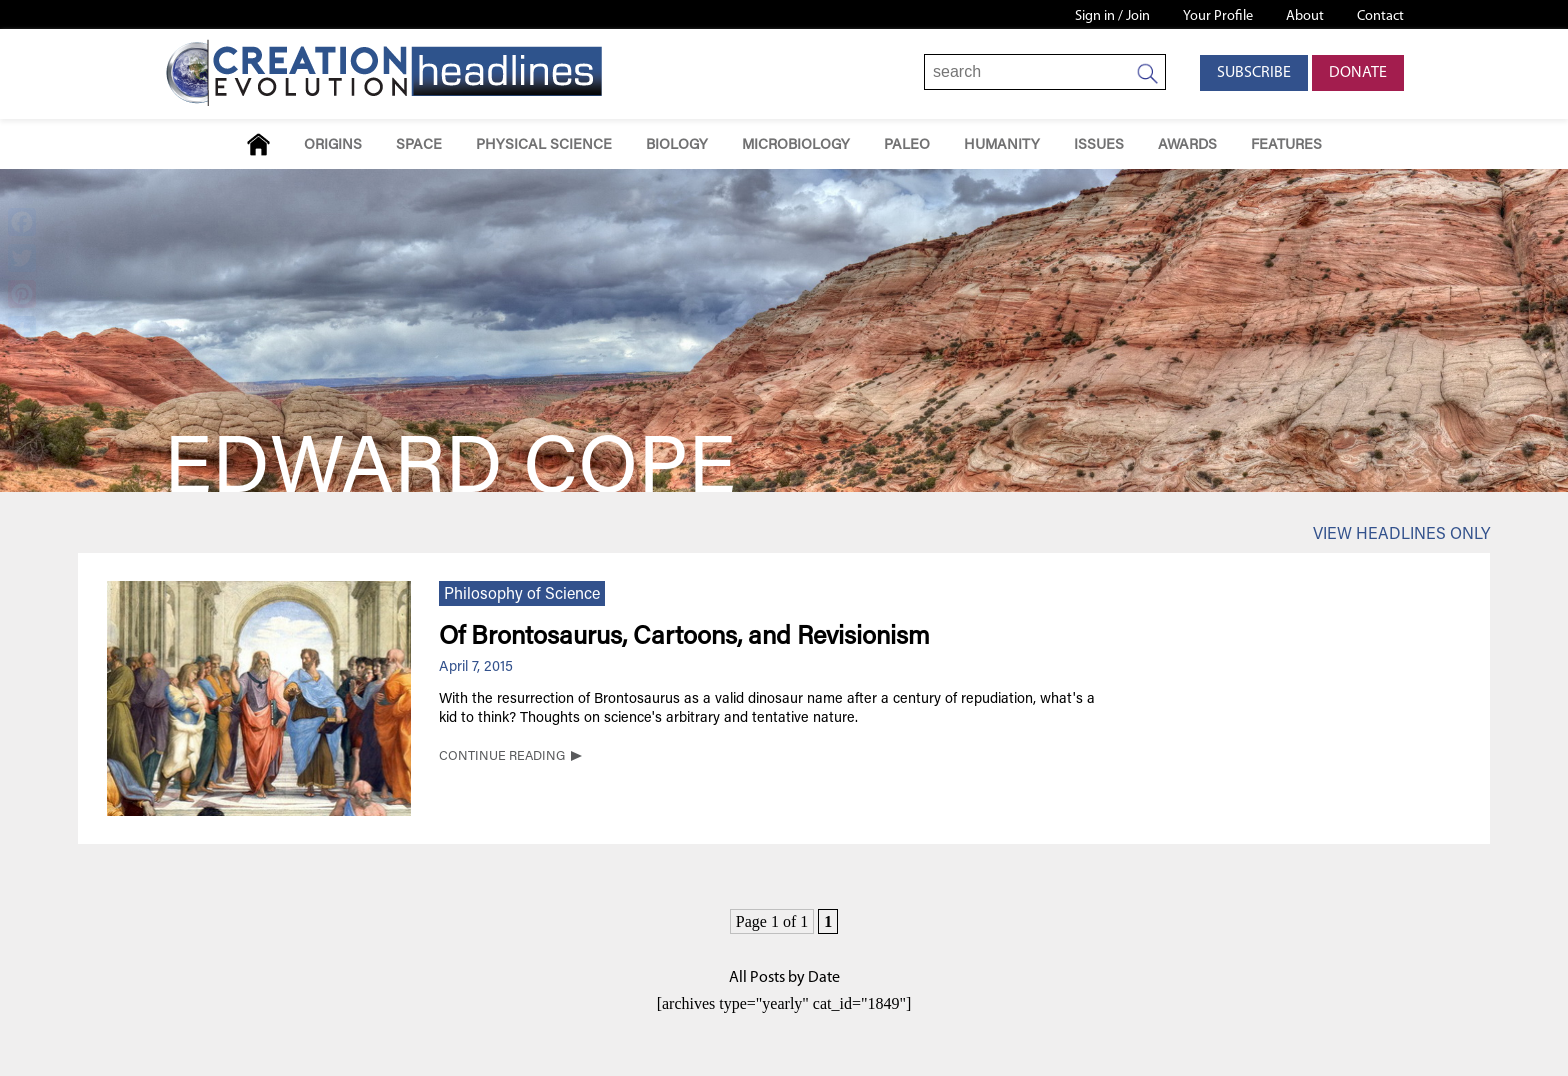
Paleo (907, 145)
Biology (677, 145)
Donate (1358, 73)
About (1305, 16)
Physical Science (544, 145)
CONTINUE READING (502, 757)
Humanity (1002, 145)
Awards (1187, 145)
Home (258, 144)
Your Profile (1218, 16)
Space (419, 145)
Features (1286, 145)
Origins (333, 145)
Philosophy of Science (522, 595)
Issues (1099, 145)
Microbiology (796, 145)
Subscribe (1254, 73)
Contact (1380, 16)
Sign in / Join (1112, 16)
